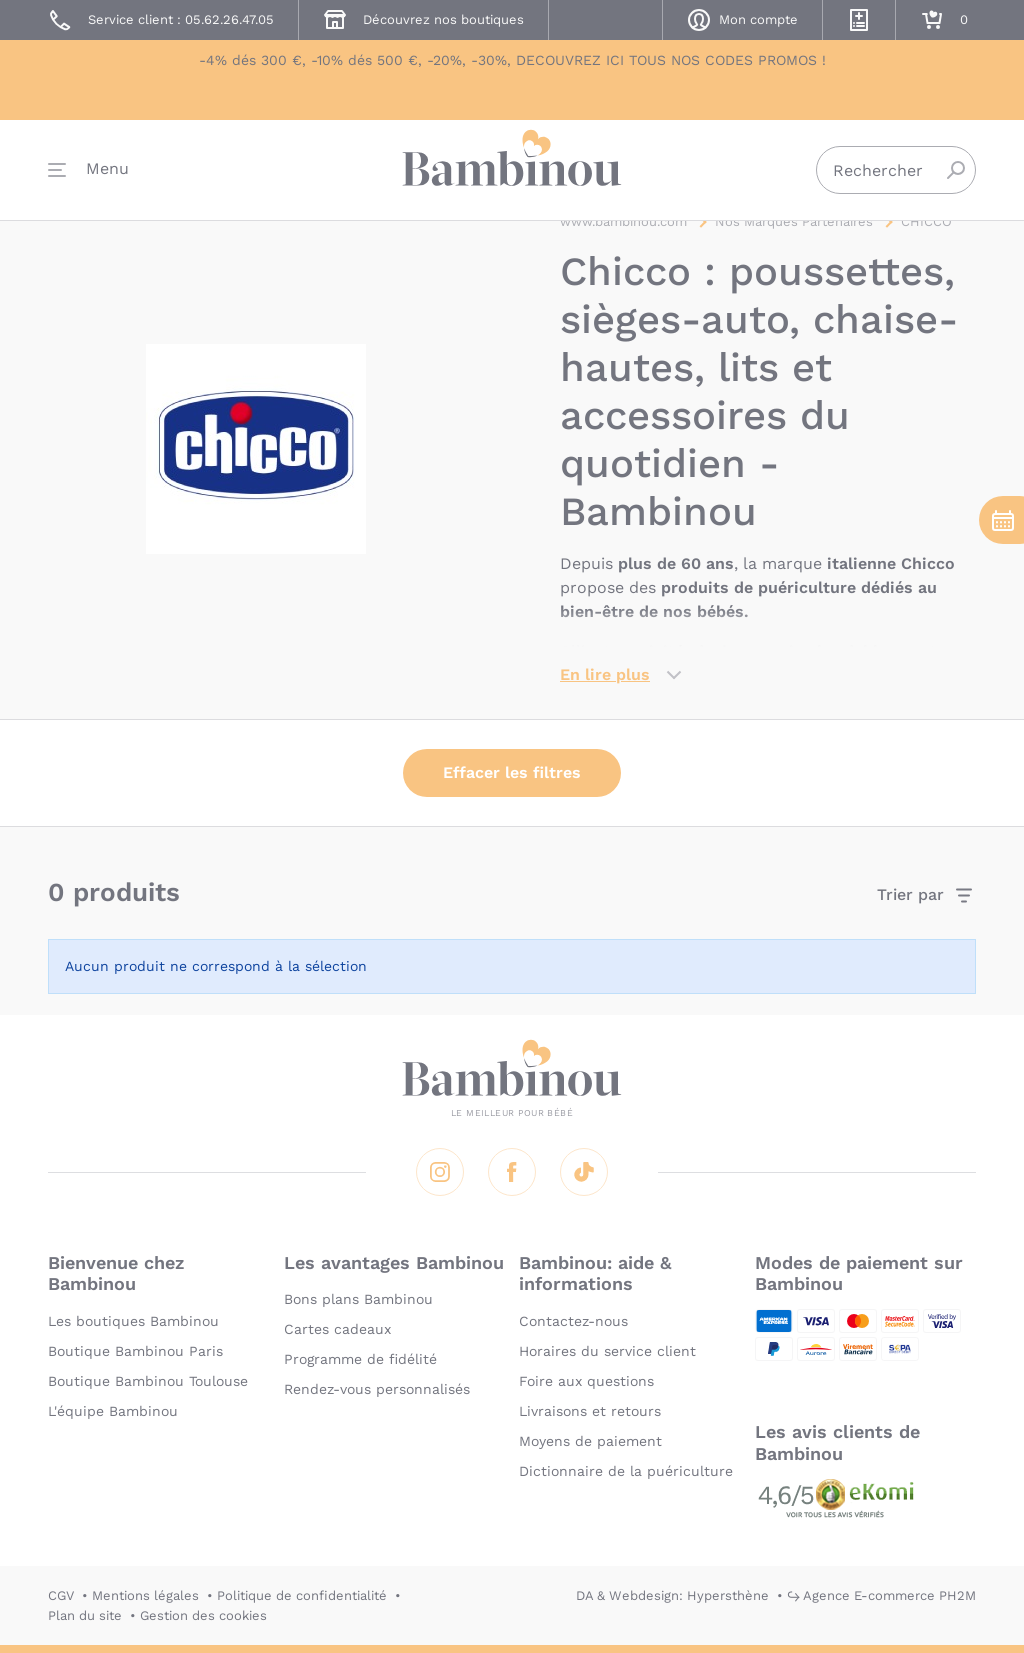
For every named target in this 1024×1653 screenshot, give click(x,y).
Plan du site (85, 1615)
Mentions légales (145, 1595)
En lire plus (605, 679)
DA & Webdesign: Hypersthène (672, 1595)
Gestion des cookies (203, 1615)
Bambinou (512, 172)
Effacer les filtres (512, 777)
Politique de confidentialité (302, 1595)
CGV (61, 1595)
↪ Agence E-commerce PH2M (881, 1595)
